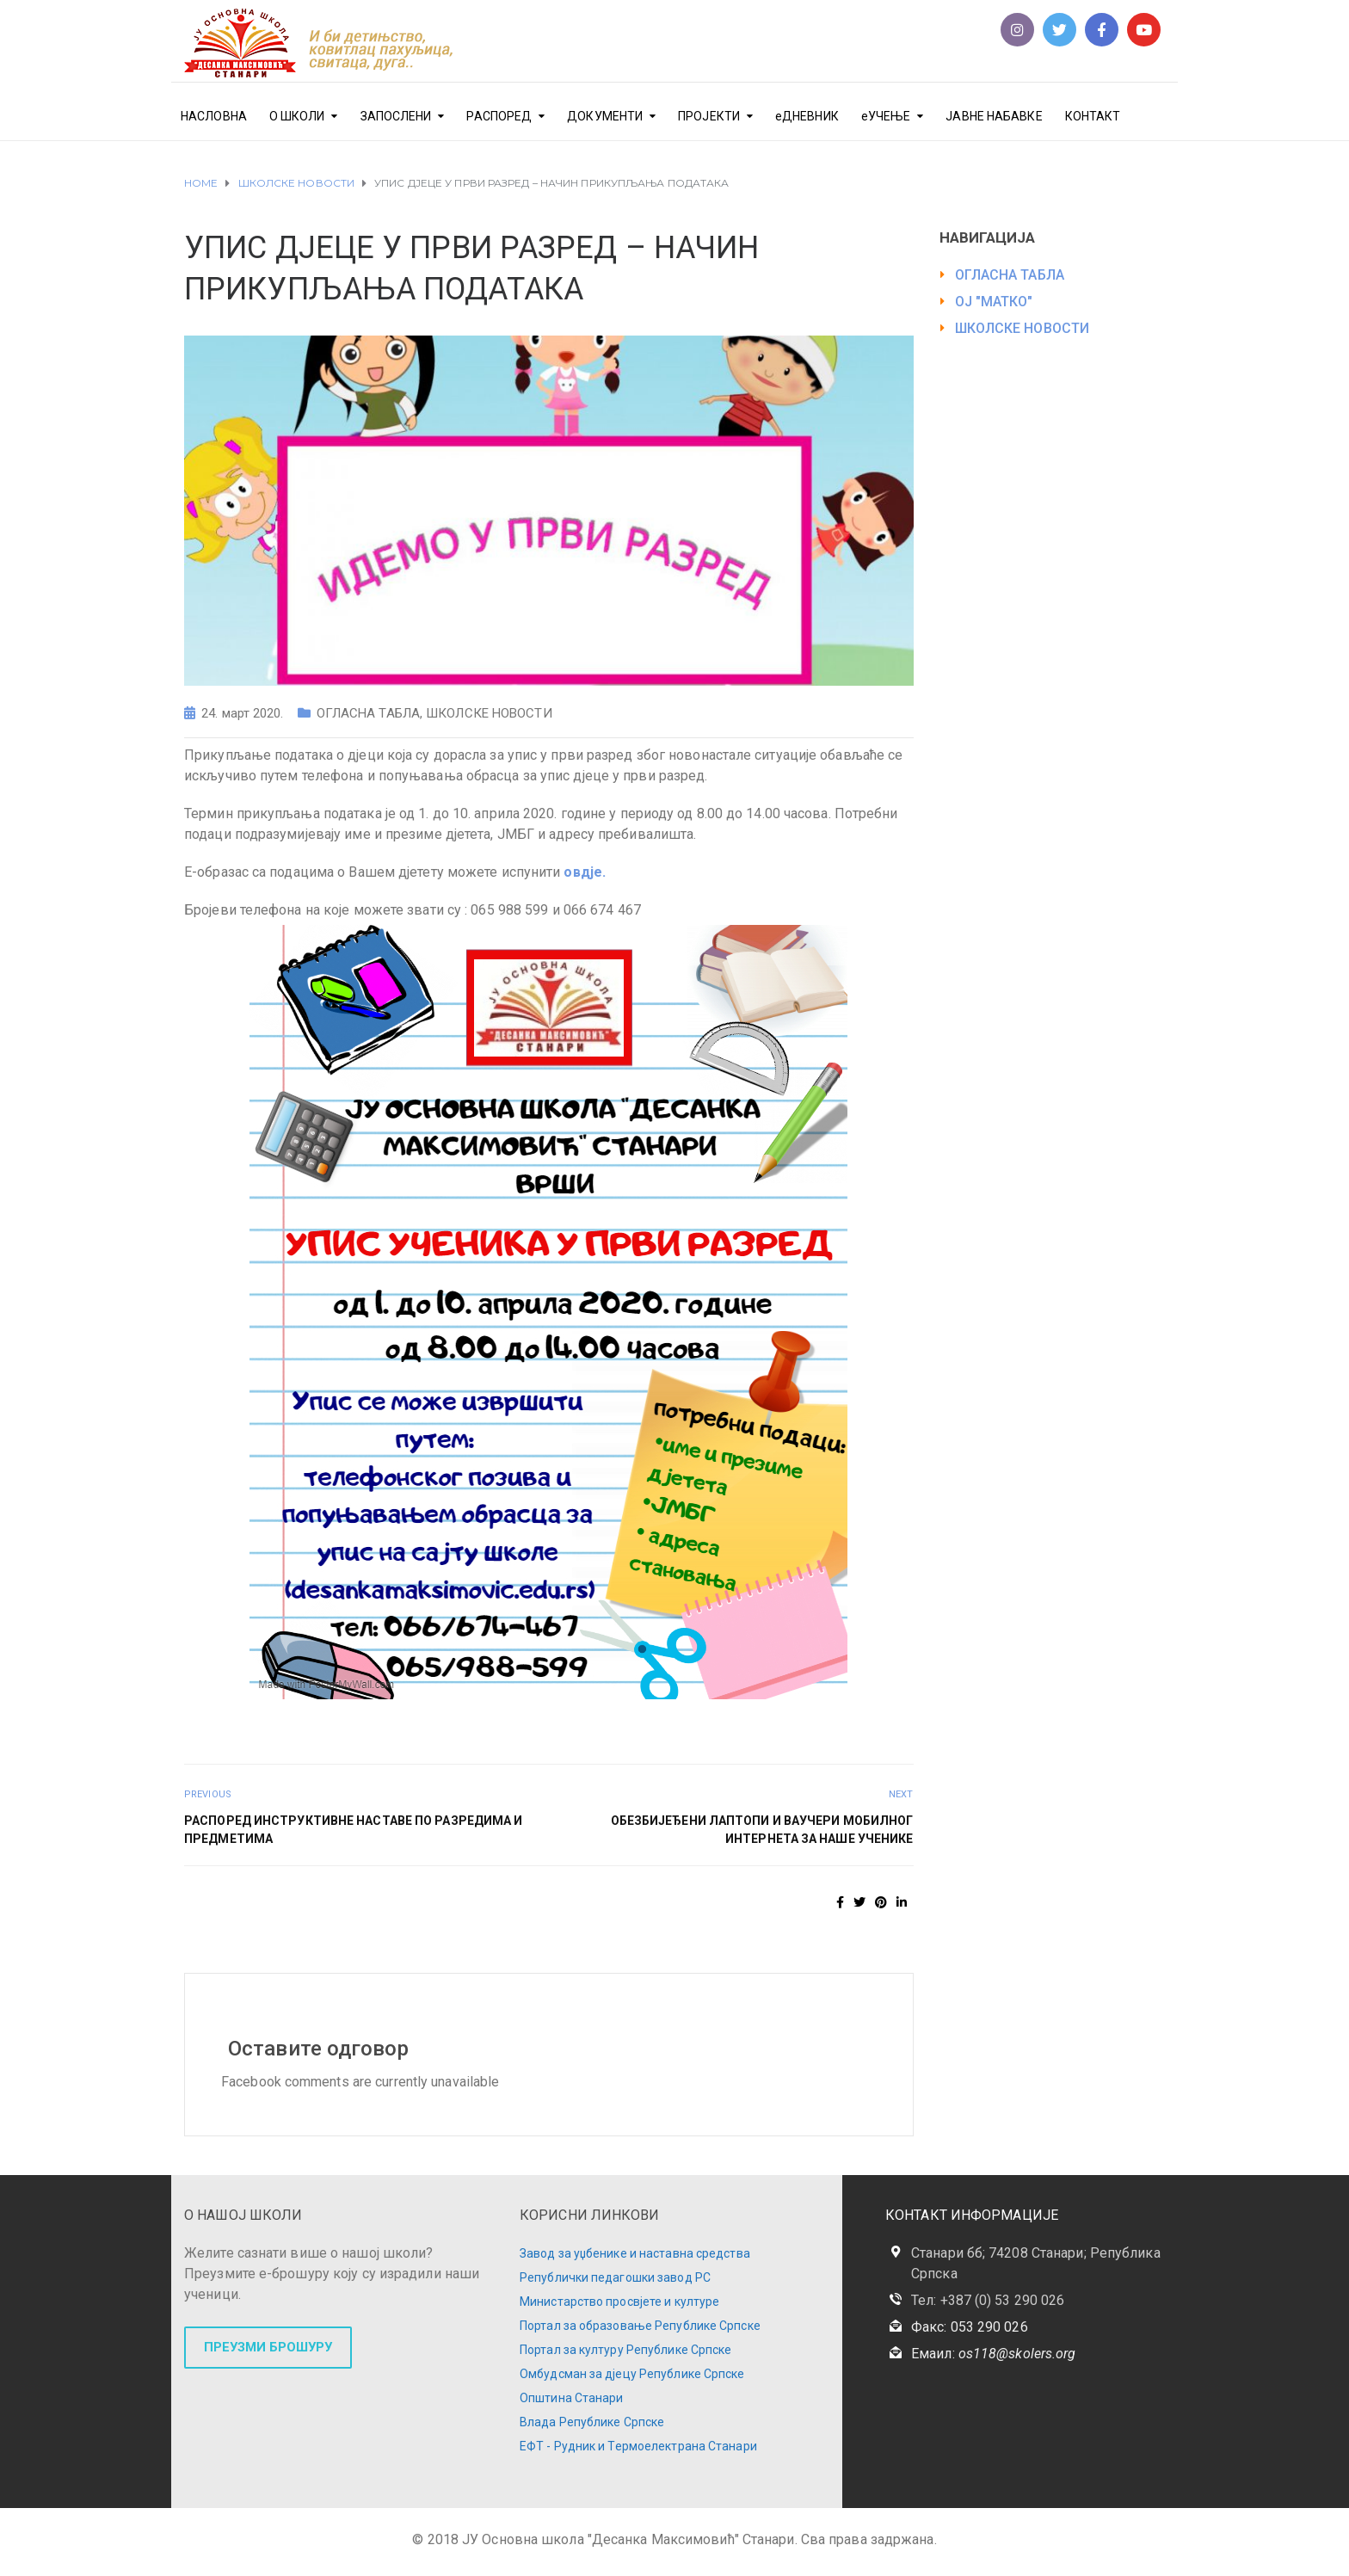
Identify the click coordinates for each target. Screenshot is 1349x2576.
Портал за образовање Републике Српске (640, 2326)
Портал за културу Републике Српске (625, 2350)
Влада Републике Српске (592, 2422)
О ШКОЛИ (297, 116)
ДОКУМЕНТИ (605, 116)
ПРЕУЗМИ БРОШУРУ (268, 2347)
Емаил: (993, 2353)
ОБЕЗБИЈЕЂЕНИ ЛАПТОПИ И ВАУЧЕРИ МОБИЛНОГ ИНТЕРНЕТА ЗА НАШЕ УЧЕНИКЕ (762, 1830)
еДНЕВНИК (807, 116)
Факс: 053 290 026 (969, 2327)
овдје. (585, 872)
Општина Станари (572, 2398)
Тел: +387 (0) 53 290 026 (987, 2300)
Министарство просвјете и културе (619, 2301)
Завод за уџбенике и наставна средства (635, 2253)
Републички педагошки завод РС (615, 2277)
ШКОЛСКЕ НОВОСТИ (489, 713)
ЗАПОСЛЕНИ (396, 116)
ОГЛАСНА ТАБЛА (368, 713)
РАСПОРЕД (499, 116)
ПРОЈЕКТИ (709, 116)
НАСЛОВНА (214, 116)
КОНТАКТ (1093, 116)
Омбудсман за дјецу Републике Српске (632, 2374)
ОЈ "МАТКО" (994, 301)
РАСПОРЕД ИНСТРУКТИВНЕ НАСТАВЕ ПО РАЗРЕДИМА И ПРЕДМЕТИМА (353, 1830)
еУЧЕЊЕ (886, 116)
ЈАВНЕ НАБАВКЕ (994, 116)
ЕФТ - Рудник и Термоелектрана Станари (638, 2446)
